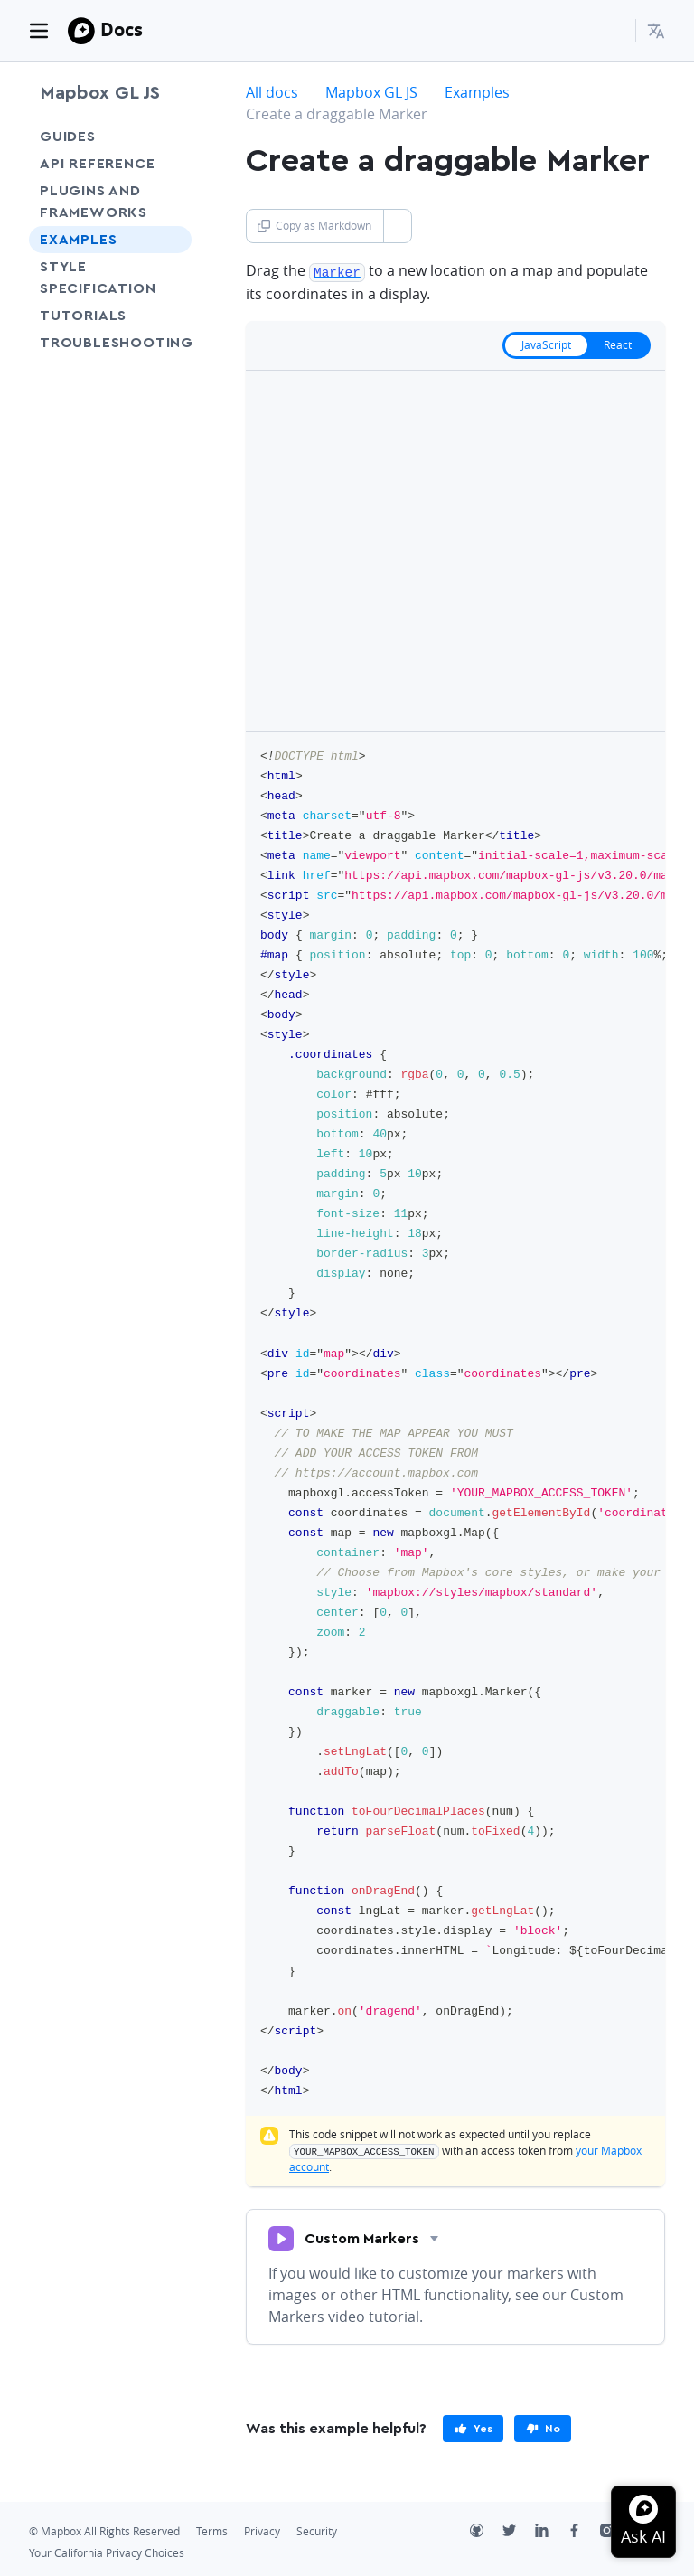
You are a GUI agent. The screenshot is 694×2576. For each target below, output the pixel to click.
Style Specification (110, 277)
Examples (78, 239)
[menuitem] (656, 31)
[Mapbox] (81, 31)
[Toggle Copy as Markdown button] (397, 226)
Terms (212, 2529)
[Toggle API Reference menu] (172, 163)
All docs (272, 92)
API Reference (97, 163)
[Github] (486, 2531)
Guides (68, 136)
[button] (656, 31)
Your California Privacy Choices (106, 2551)
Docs (121, 29)
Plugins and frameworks (93, 202)
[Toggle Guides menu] (172, 136)
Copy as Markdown (314, 225)
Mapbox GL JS (100, 93)
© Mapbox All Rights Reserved (104, 2529)
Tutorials (110, 315)
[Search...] (613, 30)
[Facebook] (583, 2531)
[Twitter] (518, 2531)
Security (316, 2529)
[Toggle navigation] (39, 30)
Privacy (262, 2529)
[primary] (473, 2426)
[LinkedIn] (551, 2531)
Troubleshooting (110, 353)
